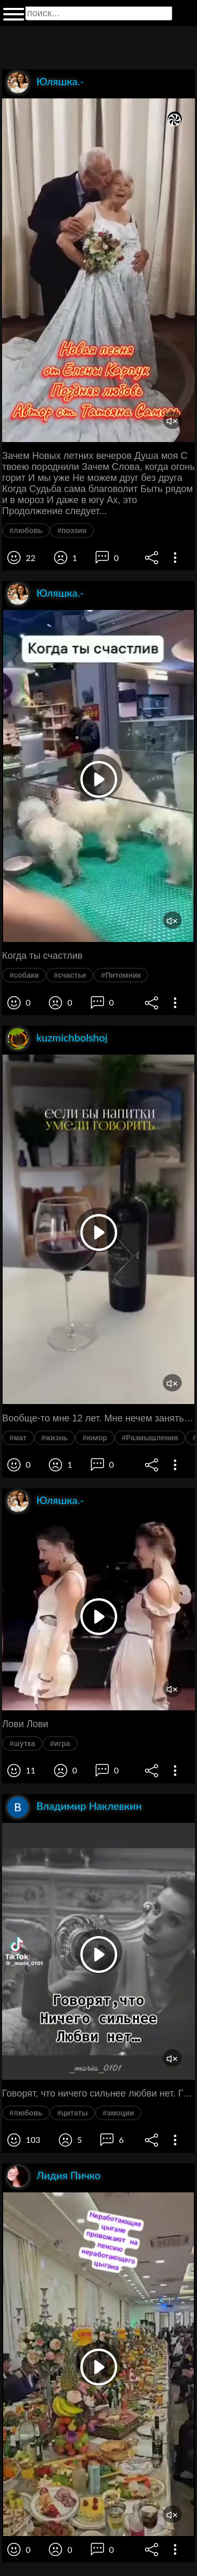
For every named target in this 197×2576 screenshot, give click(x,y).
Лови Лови (25, 1724)
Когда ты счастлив (42, 955)
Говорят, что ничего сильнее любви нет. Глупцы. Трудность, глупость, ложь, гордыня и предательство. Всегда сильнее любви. (98, 2093)
